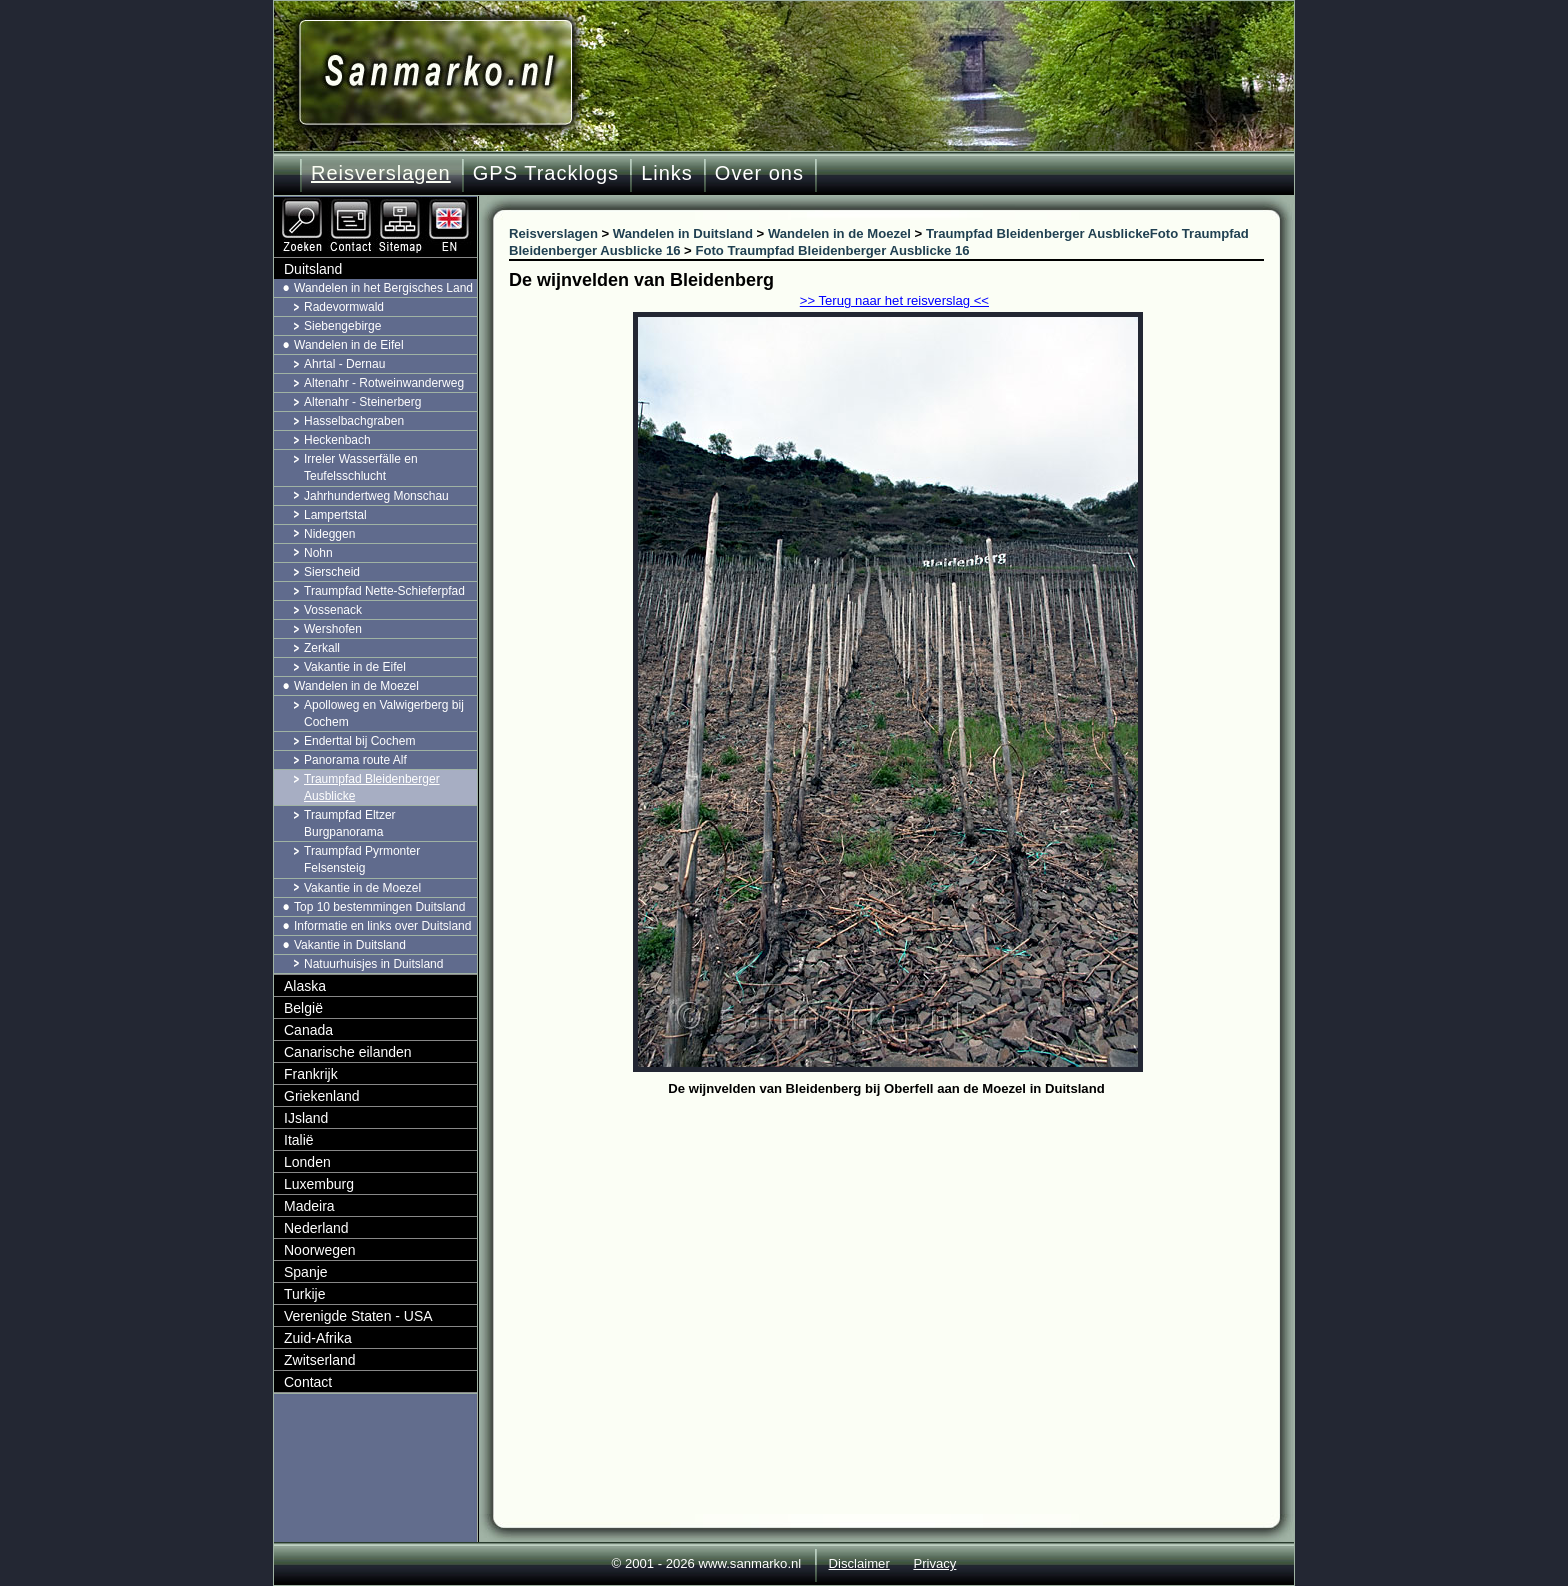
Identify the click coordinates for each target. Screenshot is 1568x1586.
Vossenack (333, 610)
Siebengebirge (342, 326)
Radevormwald (344, 307)
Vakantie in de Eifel (355, 667)
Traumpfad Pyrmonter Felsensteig (362, 859)
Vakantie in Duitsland (350, 945)
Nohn (318, 553)
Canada (308, 1030)
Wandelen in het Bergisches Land (383, 288)
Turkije (305, 1294)
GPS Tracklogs (546, 173)
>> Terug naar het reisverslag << (894, 300)
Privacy (934, 1563)
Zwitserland (320, 1360)
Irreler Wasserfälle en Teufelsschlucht (361, 467)
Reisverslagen (381, 173)
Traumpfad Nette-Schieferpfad (384, 591)
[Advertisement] (901, 1252)
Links (667, 173)
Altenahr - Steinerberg (362, 402)
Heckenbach (337, 440)
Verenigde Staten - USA (358, 1316)
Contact (308, 1382)
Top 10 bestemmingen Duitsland (379, 907)
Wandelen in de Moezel (356, 686)
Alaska (305, 986)
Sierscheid (332, 572)
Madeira (309, 1206)
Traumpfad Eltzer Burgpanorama (350, 823)
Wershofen (333, 629)
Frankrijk (311, 1074)
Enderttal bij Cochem (359, 741)
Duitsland (313, 269)
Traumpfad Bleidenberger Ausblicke (372, 787)
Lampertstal (335, 515)
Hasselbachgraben (354, 421)
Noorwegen (320, 1250)
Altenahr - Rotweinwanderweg (384, 383)
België (303, 1008)
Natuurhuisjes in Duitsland (373, 964)
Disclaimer (859, 1563)
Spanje (306, 1272)
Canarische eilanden (348, 1052)
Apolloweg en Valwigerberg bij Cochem (384, 713)
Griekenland (322, 1096)
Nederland (316, 1228)
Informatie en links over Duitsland (382, 926)
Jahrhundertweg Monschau (376, 496)
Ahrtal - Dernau (344, 364)
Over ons (759, 173)
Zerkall (322, 648)
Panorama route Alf (355, 760)
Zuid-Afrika (318, 1338)
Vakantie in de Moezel (362, 888)
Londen (307, 1162)
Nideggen (329, 534)
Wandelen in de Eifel (349, 345)
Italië (299, 1140)
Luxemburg (319, 1184)
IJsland (306, 1118)
